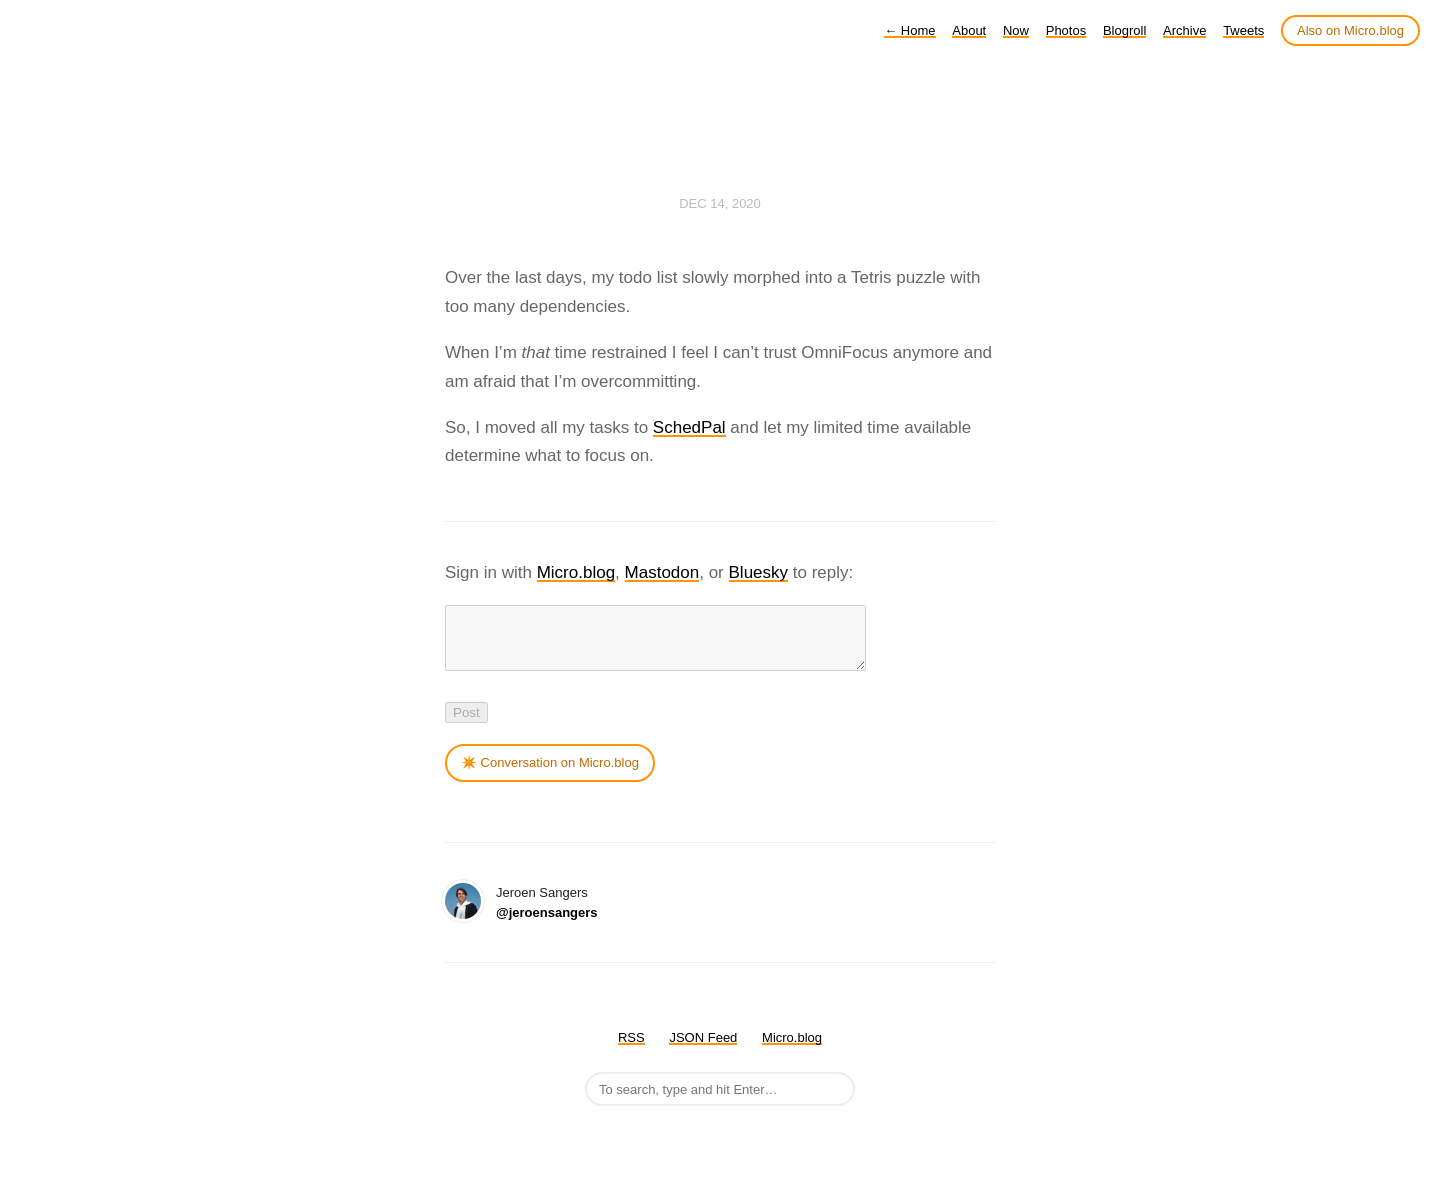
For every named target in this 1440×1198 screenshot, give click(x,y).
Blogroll (1124, 30)
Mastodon (662, 572)
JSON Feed (703, 1049)
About (969, 30)
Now (1016, 30)
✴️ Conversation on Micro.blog (550, 774)
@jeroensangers (547, 924)
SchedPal (689, 427)
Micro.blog (576, 572)
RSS (631, 1049)
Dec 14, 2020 (720, 203)
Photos (1066, 30)
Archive (1184, 30)
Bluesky (759, 572)
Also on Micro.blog (1350, 30)
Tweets (1243, 30)
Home (909, 30)
